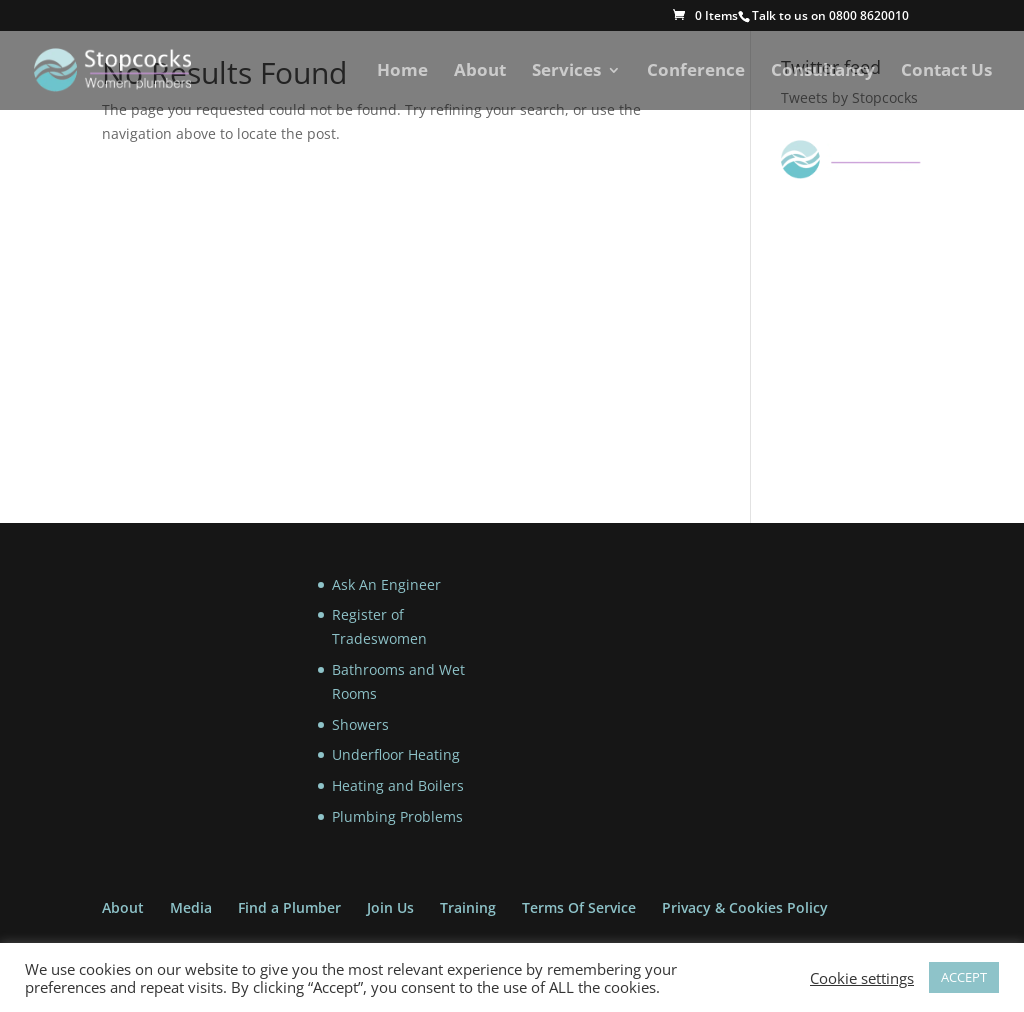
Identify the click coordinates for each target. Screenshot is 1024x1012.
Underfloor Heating (396, 754)
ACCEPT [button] (964, 977)
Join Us (390, 907)
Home (402, 72)
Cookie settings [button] (862, 978)
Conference (696, 72)
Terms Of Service (579, 907)
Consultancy (823, 72)
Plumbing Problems (397, 816)
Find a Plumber (289, 907)
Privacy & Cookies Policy (745, 907)
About (480, 72)
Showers (360, 724)
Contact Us (946, 72)
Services (566, 72)
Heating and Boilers (398, 785)
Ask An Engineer (386, 584)
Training (468, 907)
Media (191, 907)
